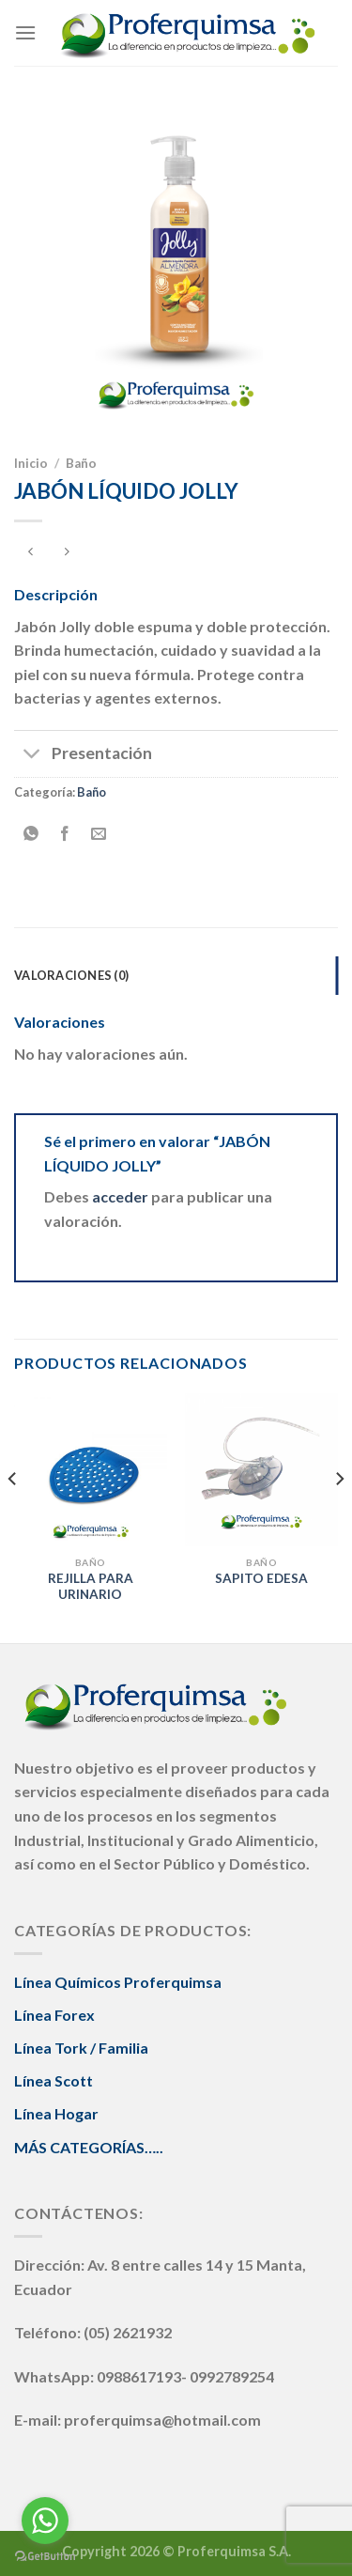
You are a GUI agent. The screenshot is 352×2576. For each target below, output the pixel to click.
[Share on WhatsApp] (31, 833)
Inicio (31, 463)
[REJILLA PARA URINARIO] (90, 1469)
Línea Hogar (56, 2113)
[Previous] (13, 1516)
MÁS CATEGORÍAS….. (88, 2147)
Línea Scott (53, 2080)
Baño (81, 463)
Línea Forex (54, 2015)
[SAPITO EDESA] (261, 1469)
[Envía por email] (99, 833)
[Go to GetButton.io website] (45, 2557)
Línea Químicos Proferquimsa (118, 1982)
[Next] (338, 1516)
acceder (120, 1196)
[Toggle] (32, 756)
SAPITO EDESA (261, 1578)
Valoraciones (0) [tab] (71, 975)
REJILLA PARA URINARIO (90, 1587)
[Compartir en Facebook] (65, 833)
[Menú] (25, 32)
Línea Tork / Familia (81, 2047)
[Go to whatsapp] (45, 2520)
